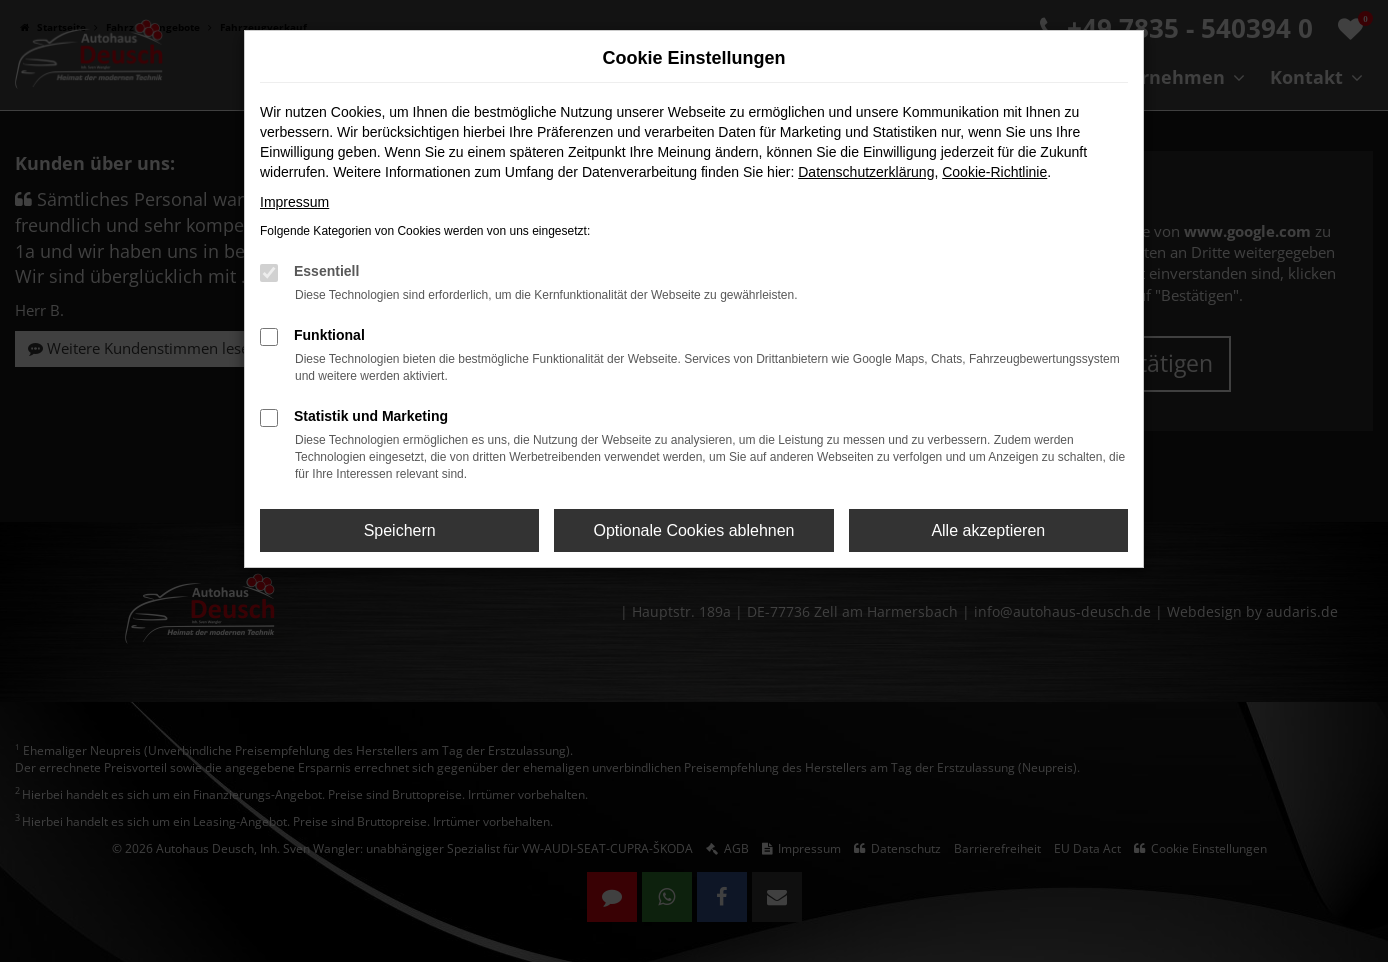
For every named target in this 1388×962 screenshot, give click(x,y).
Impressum (294, 202)
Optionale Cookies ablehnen (693, 530)
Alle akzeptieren (988, 530)
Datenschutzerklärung (866, 172)
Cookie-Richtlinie (994, 172)
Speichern (400, 530)
